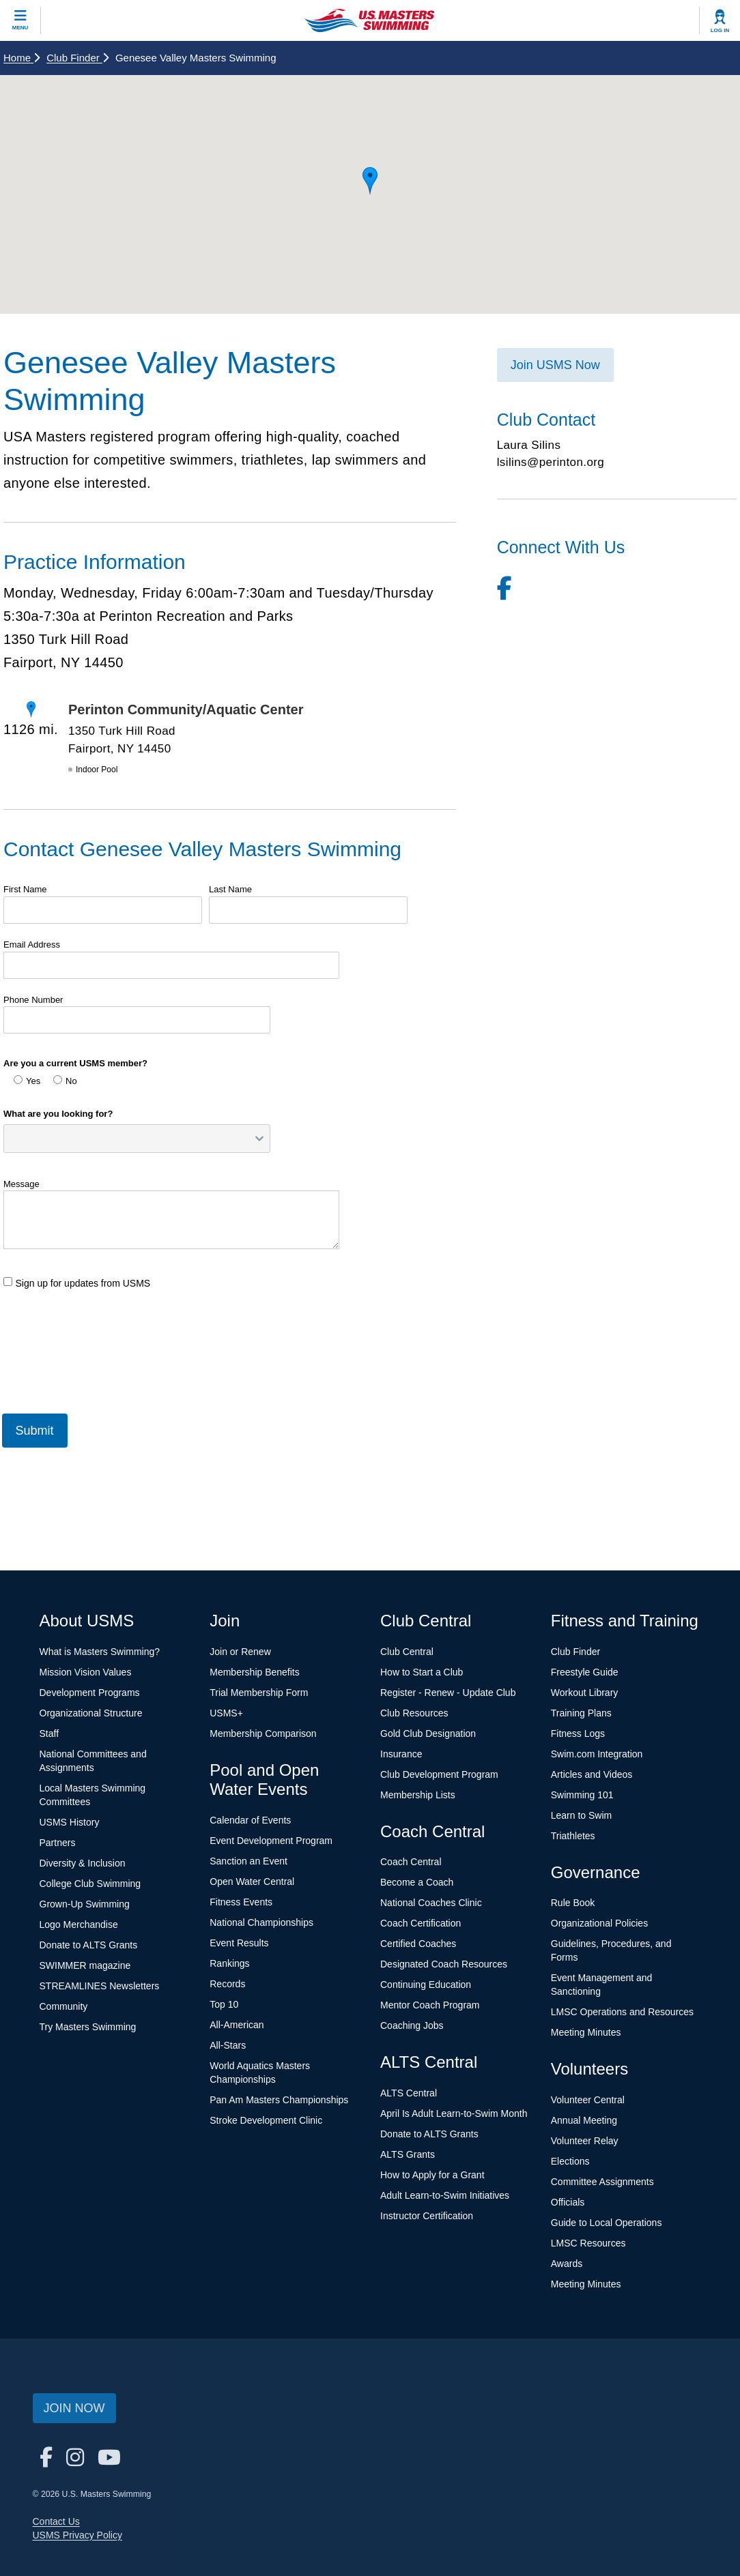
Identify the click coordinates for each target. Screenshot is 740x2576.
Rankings (229, 1963)
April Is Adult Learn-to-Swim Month (454, 2113)
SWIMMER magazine (85, 1965)
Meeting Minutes (586, 2032)
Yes (27, 1080)
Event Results (239, 1942)
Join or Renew (240, 1651)
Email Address (31, 944)
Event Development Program (271, 1840)
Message (21, 1184)
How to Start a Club (421, 1672)
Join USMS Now (555, 365)
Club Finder (77, 57)
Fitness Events (241, 1902)
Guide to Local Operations (606, 2222)
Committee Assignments (602, 2181)
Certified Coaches (418, 1943)
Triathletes (573, 1835)
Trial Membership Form (259, 1692)
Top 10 (224, 2004)
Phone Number (33, 1000)
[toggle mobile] (20, 20)
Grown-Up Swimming (85, 1904)
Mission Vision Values (86, 1672)
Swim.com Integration (597, 1753)
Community (64, 2006)
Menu (20, 28)
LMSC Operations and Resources (622, 2011)
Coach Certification (420, 1923)
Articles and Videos (592, 1774)
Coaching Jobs (412, 2025)
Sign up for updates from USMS (76, 1283)
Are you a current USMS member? (75, 1063)
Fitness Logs (578, 1733)
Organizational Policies (599, 1923)
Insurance (401, 1753)
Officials (568, 2202)
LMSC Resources (588, 2243)
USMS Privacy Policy (77, 2535)
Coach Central (411, 1861)
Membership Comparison (263, 1733)
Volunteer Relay (584, 2140)
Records (227, 1983)
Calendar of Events (250, 1820)
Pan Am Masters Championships (279, 2099)
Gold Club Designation (428, 1733)
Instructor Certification (426, 2215)
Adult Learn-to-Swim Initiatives (444, 2195)
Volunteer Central (588, 2099)
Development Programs (90, 1692)
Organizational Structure (91, 1713)
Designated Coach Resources (443, 1964)
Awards (566, 2263)
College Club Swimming (90, 1883)
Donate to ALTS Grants (89, 1945)
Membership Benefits (255, 1672)
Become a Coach (416, 1882)
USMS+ (226, 1713)
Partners (58, 1842)
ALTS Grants (407, 2154)
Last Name (230, 889)
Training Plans (581, 1713)
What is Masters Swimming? (100, 1651)
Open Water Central (252, 1881)
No (65, 1080)
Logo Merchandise (79, 1924)
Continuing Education (425, 1984)
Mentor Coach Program (430, 2005)
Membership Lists (417, 1794)
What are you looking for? (58, 1114)
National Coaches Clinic (431, 1902)
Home (21, 57)
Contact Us (56, 2521)
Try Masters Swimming (88, 2026)
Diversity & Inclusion (83, 1863)
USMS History (70, 1822)
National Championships (261, 1922)
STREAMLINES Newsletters (100, 1985)
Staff (49, 1733)
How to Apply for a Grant (432, 2174)
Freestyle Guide (584, 1672)
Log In (720, 30)
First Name (25, 889)
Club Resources (414, 1713)
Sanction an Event (248, 1861)
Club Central (406, 1651)
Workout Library (584, 1692)
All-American (237, 2024)
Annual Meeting (584, 2120)
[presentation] (107, 1359)
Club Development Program (439, 1774)
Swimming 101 (582, 1794)
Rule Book (573, 1902)
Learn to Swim (581, 1815)
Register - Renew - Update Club (447, 1692)
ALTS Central (408, 2093)
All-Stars (228, 2045)
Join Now (74, 2408)
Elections (570, 2161)
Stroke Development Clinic (266, 2120)
